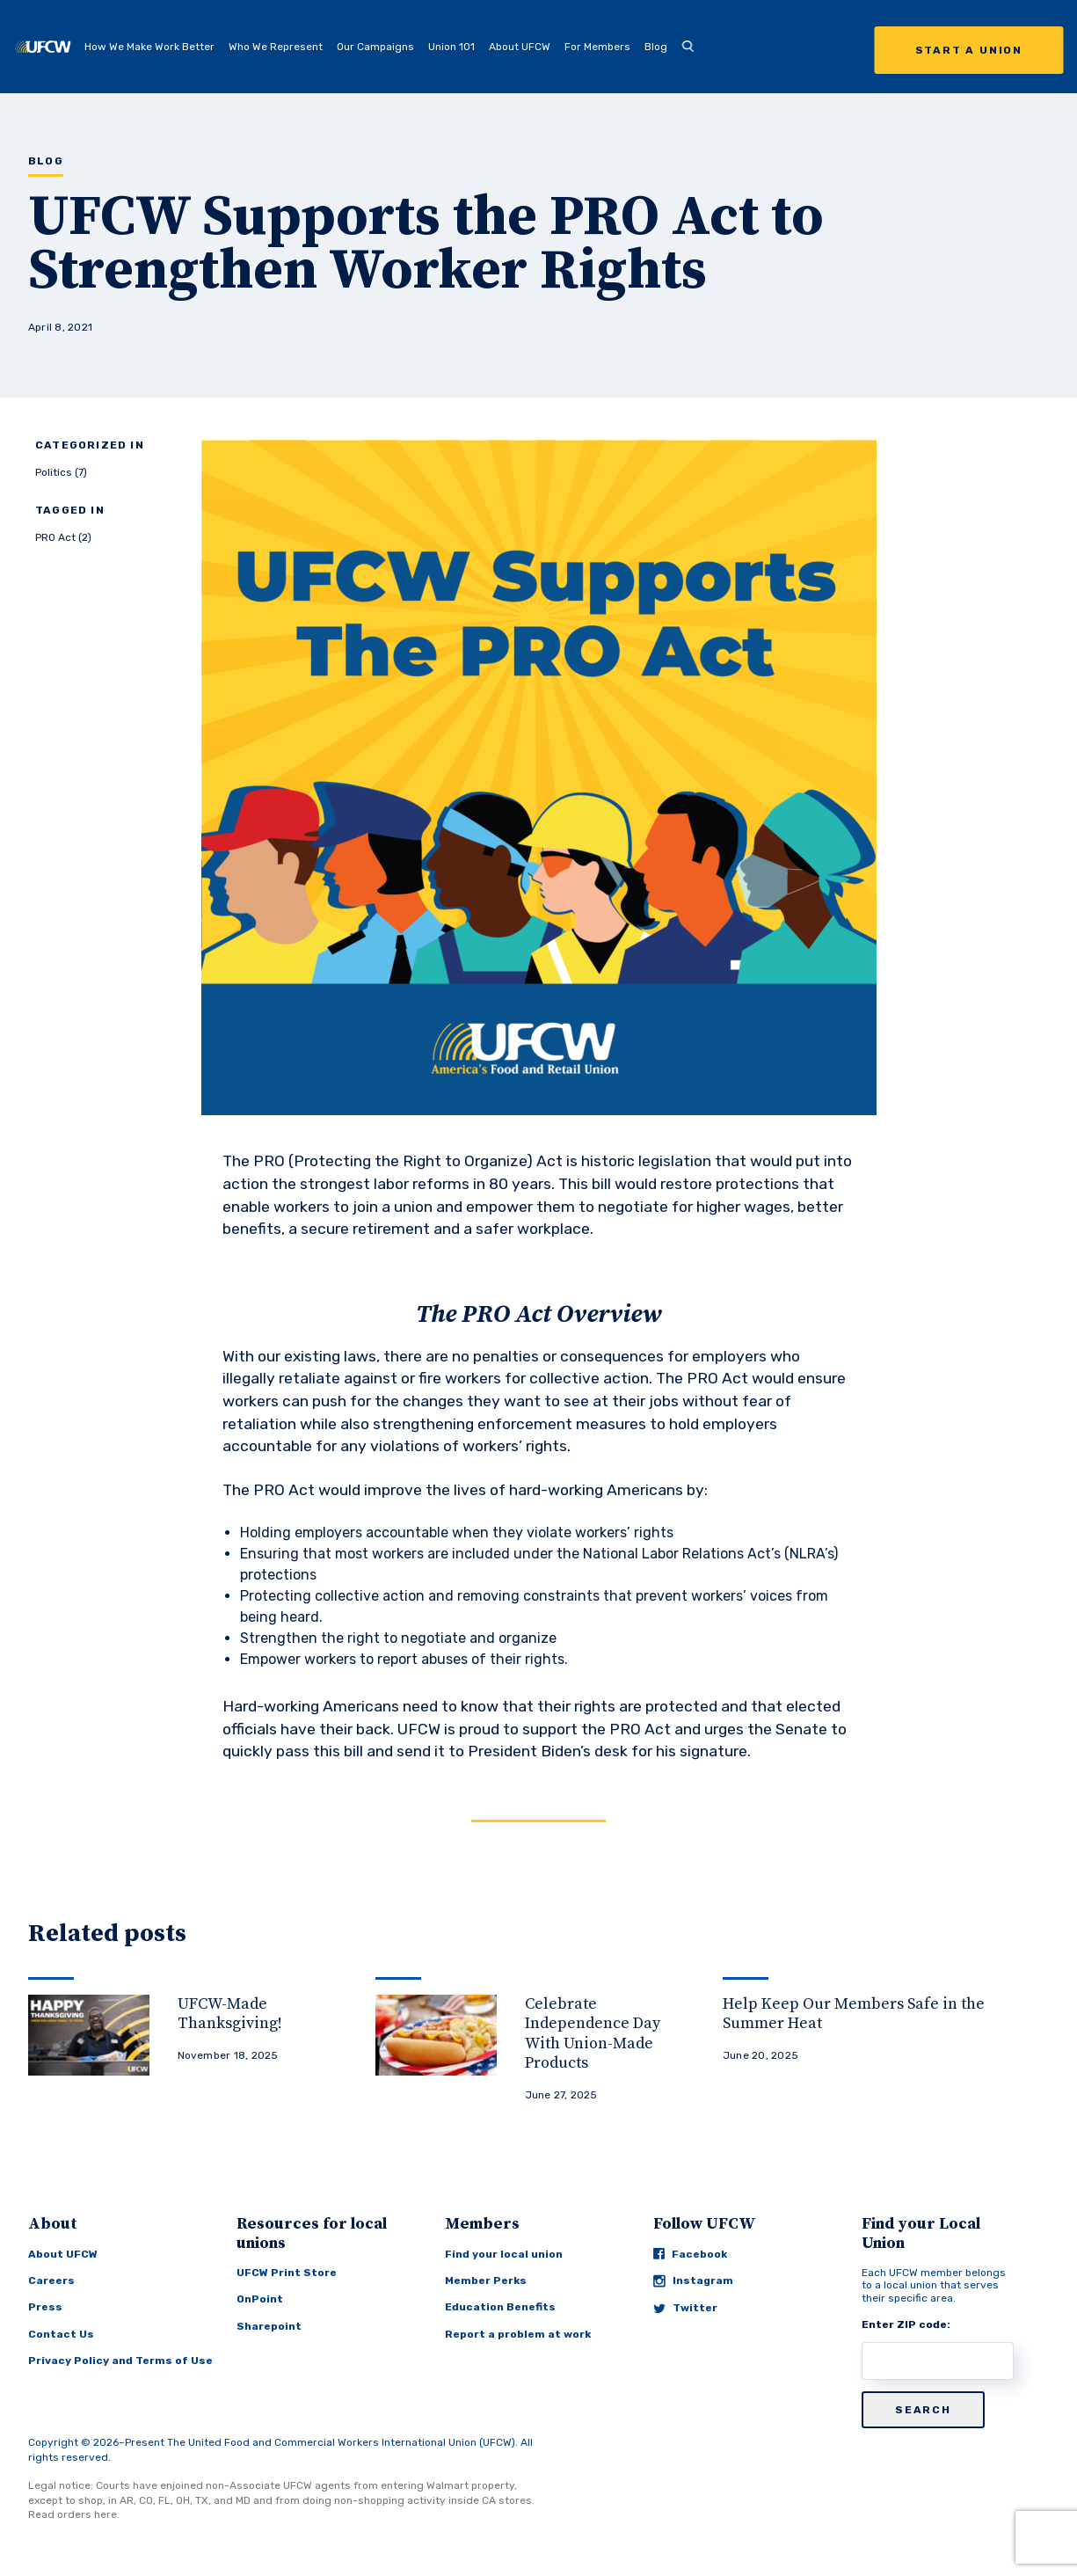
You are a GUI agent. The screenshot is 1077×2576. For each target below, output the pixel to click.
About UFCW (519, 46)
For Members (597, 46)
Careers (51, 2280)
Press (45, 2307)
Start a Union (968, 50)
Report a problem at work (518, 2334)
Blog (655, 46)
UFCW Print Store (287, 2272)
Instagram (693, 2281)
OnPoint (260, 2299)
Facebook (690, 2254)
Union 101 (451, 46)
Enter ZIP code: (906, 2324)
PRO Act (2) (63, 537)
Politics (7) (61, 472)
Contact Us (61, 2334)
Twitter (685, 2308)
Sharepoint (269, 2326)
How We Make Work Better (149, 46)
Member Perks (486, 2280)
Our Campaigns (375, 46)
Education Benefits (500, 2307)
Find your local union (504, 2254)
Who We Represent (276, 46)
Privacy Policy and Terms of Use (120, 2360)
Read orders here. (74, 2514)
